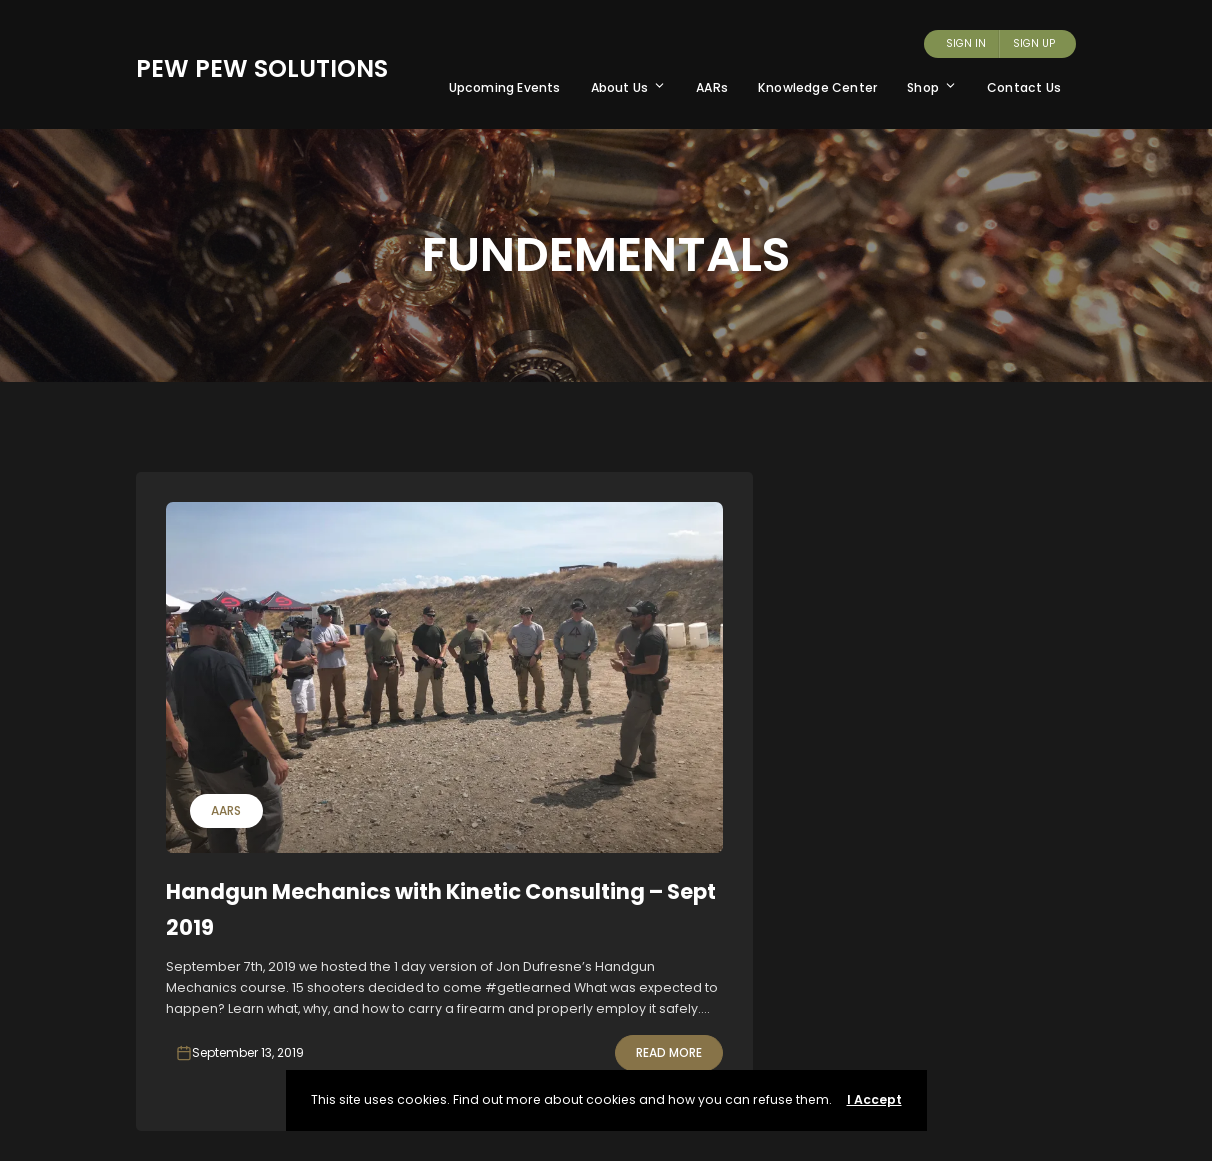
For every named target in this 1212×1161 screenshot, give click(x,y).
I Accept (874, 1099)
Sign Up (1034, 43)
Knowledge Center (817, 87)
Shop (932, 87)
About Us (629, 87)
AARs (712, 87)
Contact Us (1024, 87)
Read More (669, 1052)
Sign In (966, 43)
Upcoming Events (505, 87)
